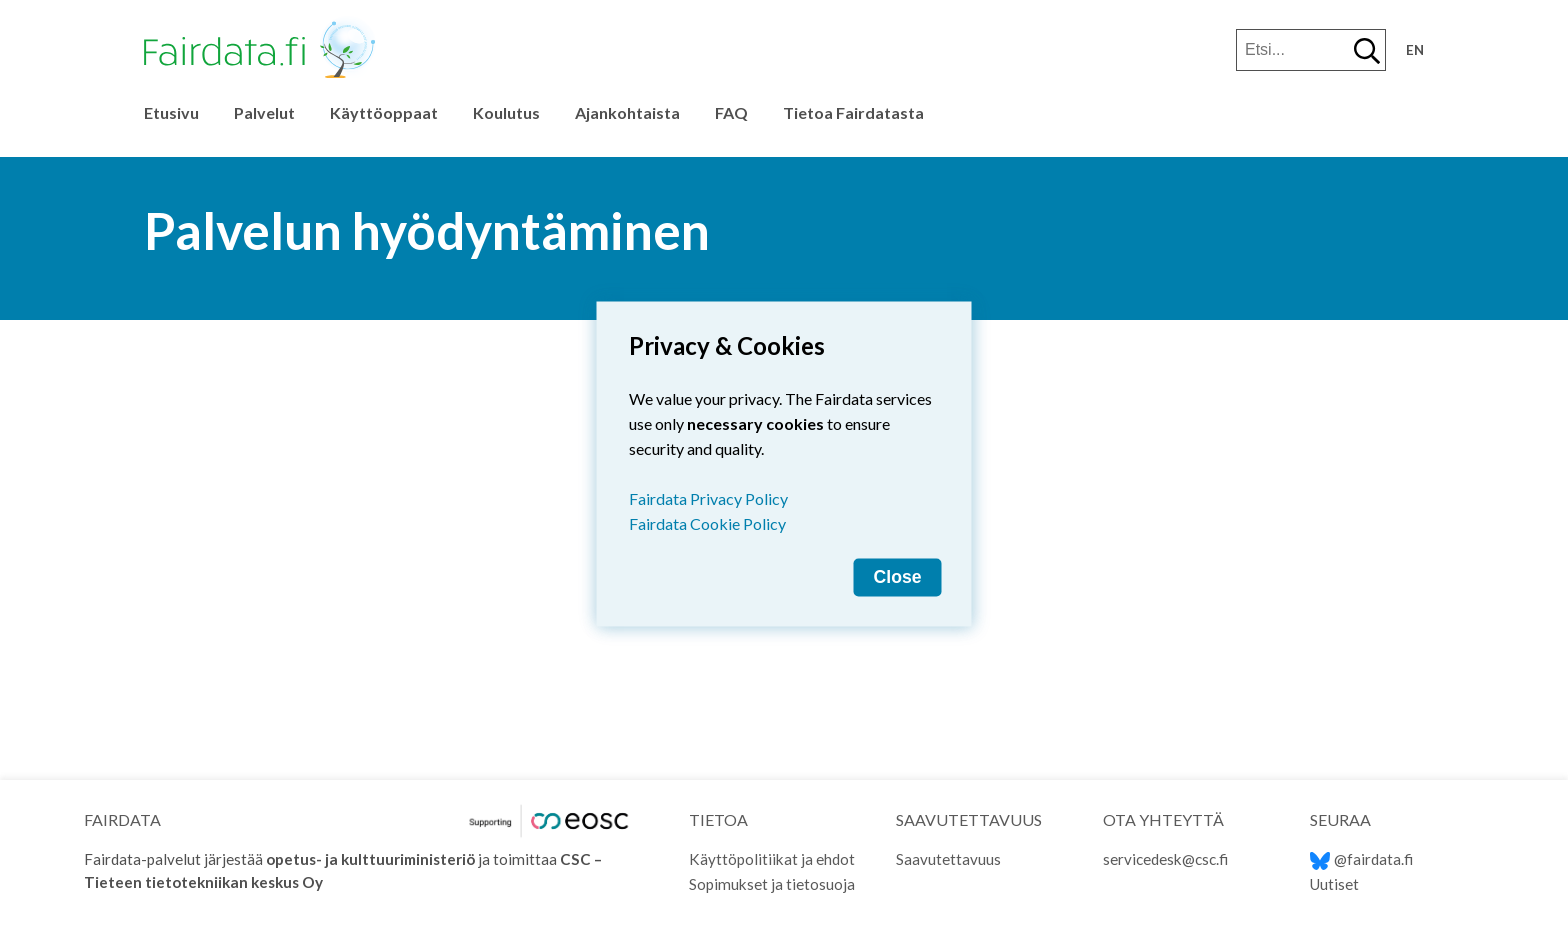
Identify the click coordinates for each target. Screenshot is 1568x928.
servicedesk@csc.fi (1165, 859)
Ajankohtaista (627, 112)
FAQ (731, 112)
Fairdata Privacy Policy (708, 498)
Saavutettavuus (948, 859)
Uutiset (1334, 884)
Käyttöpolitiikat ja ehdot (772, 859)
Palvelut (264, 112)
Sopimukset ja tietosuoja (772, 884)
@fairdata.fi (1361, 859)
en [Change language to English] (1415, 50)
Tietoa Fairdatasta (853, 112)
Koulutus (506, 112)
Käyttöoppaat (384, 112)
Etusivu (171, 112)
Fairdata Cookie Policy (707, 523)
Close (898, 577)
